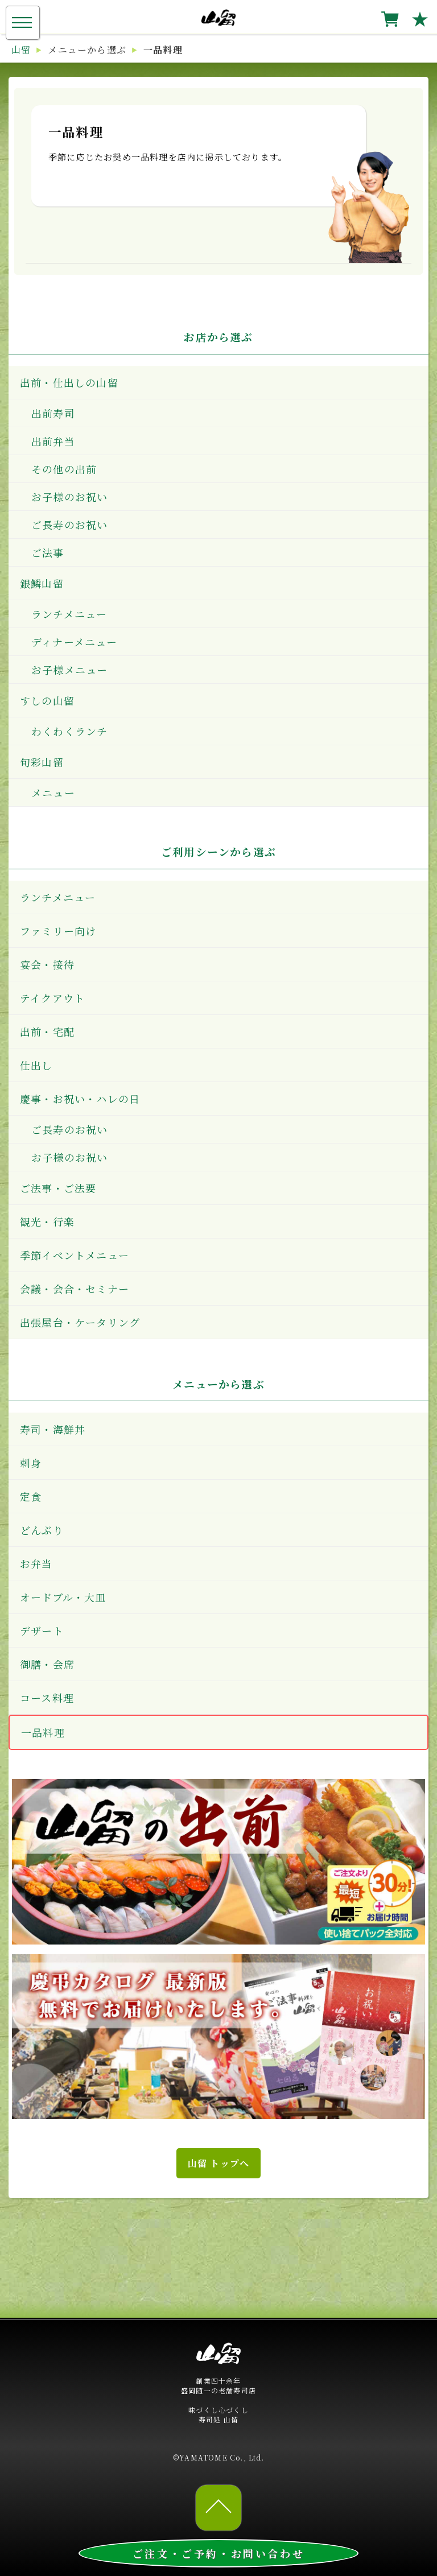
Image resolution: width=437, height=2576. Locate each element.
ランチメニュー (69, 613)
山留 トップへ (218, 2163)
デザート (42, 1630)
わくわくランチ (69, 731)
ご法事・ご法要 (58, 1187)
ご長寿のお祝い (69, 524)
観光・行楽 (47, 1221)
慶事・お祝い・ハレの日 (80, 1098)
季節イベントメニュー (74, 1255)
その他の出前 (64, 468)
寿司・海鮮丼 (52, 1429)
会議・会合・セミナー (74, 1288)
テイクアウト (52, 997)
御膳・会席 (47, 1664)
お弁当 (36, 1563)
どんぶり (42, 1529)
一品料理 (43, 1732)
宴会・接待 (47, 964)
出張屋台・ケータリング (80, 1322)
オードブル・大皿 (63, 1597)
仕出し (36, 1065)
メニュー (53, 792)
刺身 (31, 1462)
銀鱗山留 (42, 583)
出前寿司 (53, 413)
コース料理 (47, 1697)
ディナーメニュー (74, 641)
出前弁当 (53, 441)
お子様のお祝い (69, 496)
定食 (31, 1496)
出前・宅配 (47, 1031)
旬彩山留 (42, 761)
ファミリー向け (58, 930)
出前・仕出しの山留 (69, 382)
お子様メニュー (69, 669)
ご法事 (47, 552)
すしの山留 (47, 700)
